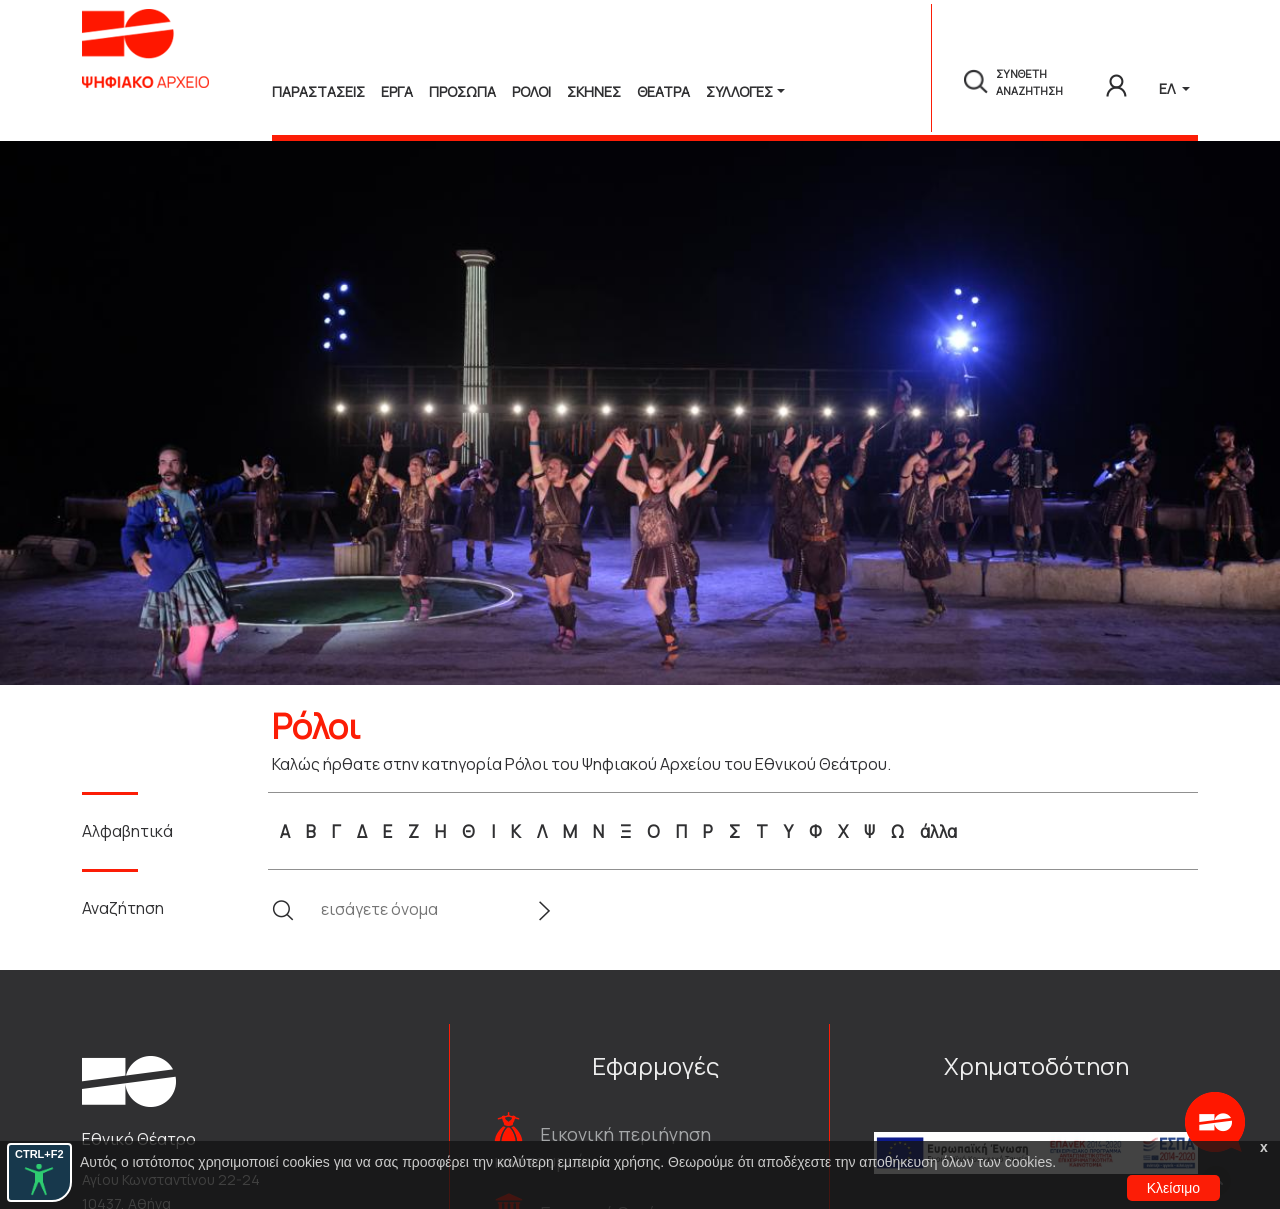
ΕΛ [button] (1168, 88)
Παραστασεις (318, 91)
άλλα (938, 831)
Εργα (397, 91)
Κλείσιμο (1173, 1188)
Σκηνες (594, 91)
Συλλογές (739, 91)
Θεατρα (663, 91)
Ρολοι (531, 91)
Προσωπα (462, 91)
